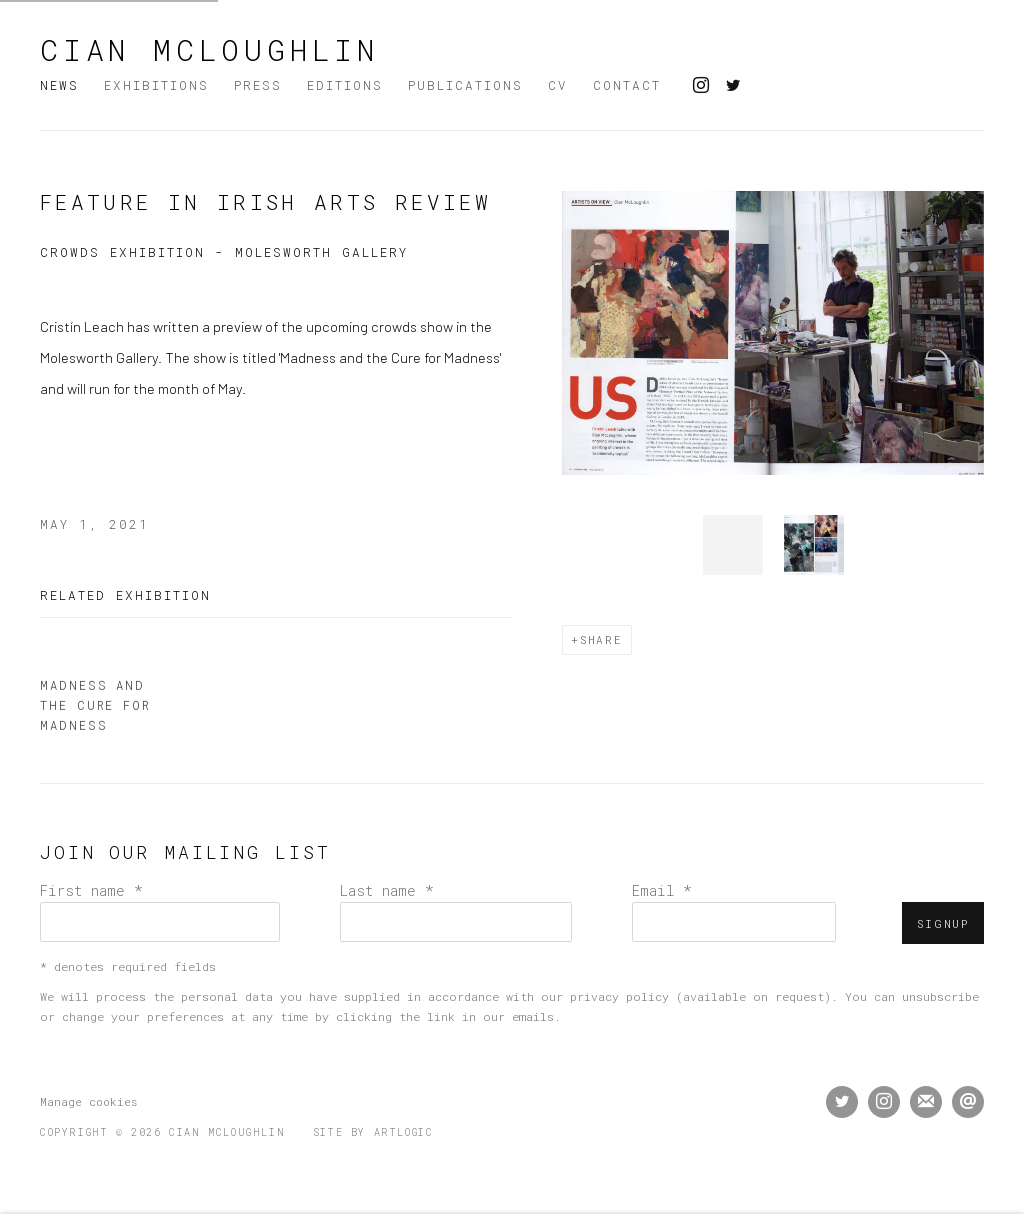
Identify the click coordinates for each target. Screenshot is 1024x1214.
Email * (662, 890)
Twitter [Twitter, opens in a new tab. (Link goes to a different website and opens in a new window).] (733, 86)
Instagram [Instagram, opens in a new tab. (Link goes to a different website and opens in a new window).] (701, 86)
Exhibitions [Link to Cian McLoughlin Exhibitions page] (156, 85)
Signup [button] (943, 923)
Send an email (968, 1102)
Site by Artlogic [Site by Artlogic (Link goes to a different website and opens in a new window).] (373, 1132)
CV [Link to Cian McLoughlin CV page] (558, 85)
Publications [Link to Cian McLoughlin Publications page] (465, 85)
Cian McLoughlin (209, 50)
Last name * (387, 890)
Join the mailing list (926, 1102)
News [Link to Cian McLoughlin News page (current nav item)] (59, 85)
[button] (733, 545)
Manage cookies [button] (88, 1101)
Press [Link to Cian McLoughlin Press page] (258, 85)
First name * (91, 890)
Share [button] (601, 639)
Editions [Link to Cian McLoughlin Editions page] (345, 85)
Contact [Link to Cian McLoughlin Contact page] (627, 85)
